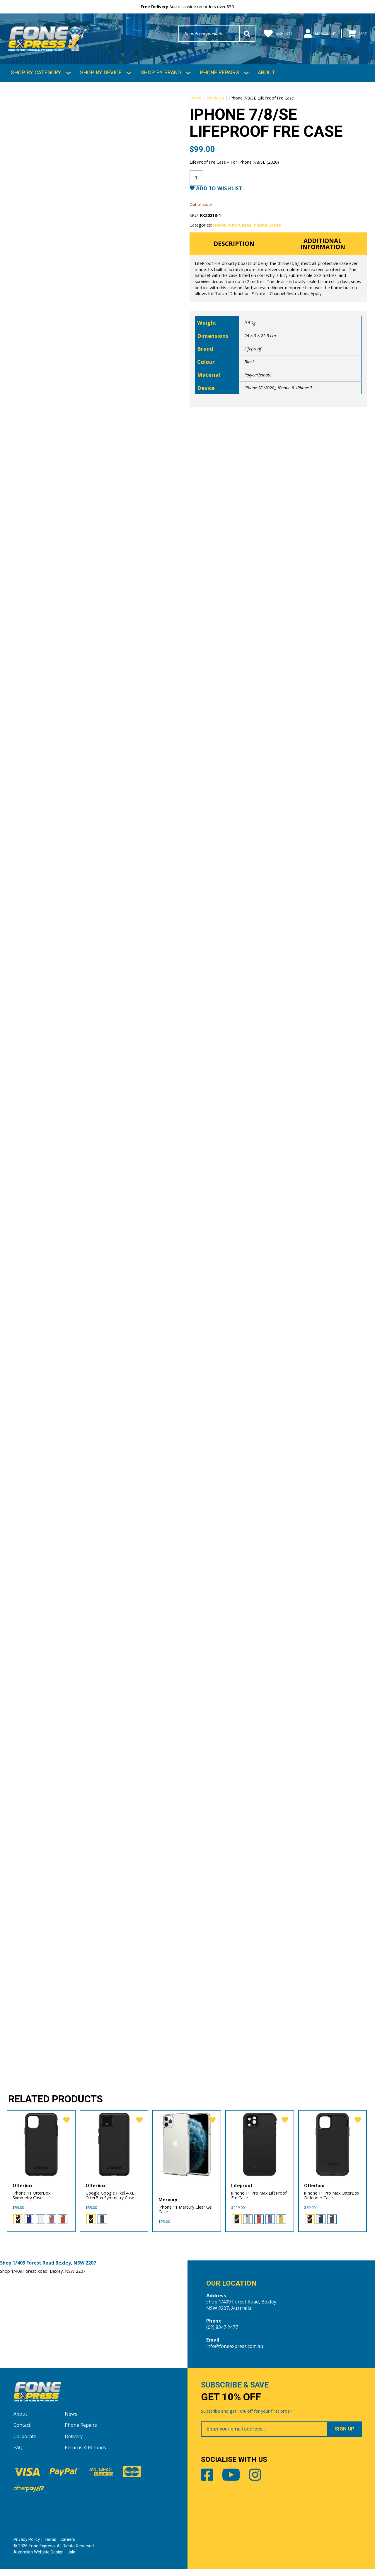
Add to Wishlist (220, 197)
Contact (22, 2432)
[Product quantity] (197, 186)
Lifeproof (253, 359)
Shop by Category (36, 76)
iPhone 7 (304, 398)
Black (249, 372)
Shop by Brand (161, 76)
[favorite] (64, 2125)
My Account (313, 34)
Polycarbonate (258, 385)
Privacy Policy (26, 2547)
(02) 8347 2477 (222, 2333)
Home (196, 101)
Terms (50, 2547)
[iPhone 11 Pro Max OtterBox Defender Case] (333, 2149)
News (71, 2421)
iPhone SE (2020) (259, 398)
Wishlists (266, 34)
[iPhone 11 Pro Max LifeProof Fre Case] (260, 2149)
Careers (68, 2547)
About (266, 76)
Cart (355, 34)
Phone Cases (267, 234)
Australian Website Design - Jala (44, 2559)
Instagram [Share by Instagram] (262, 2484)
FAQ (18, 2454)
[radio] (18, 2224)
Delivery (74, 2443)
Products (215, 101)
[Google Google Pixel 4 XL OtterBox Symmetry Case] (114, 2149)
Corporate (24, 2443)
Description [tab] (233, 253)
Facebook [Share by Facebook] (207, 2484)
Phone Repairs (219, 76)
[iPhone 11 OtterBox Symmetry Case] (41, 2149)
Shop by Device (101, 76)
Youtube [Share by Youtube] (234, 2484)
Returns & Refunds (86, 2454)
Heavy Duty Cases (232, 234)
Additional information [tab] (322, 253)
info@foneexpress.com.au (235, 2352)
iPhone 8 (286, 398)
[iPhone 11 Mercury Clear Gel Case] (187, 2149)
